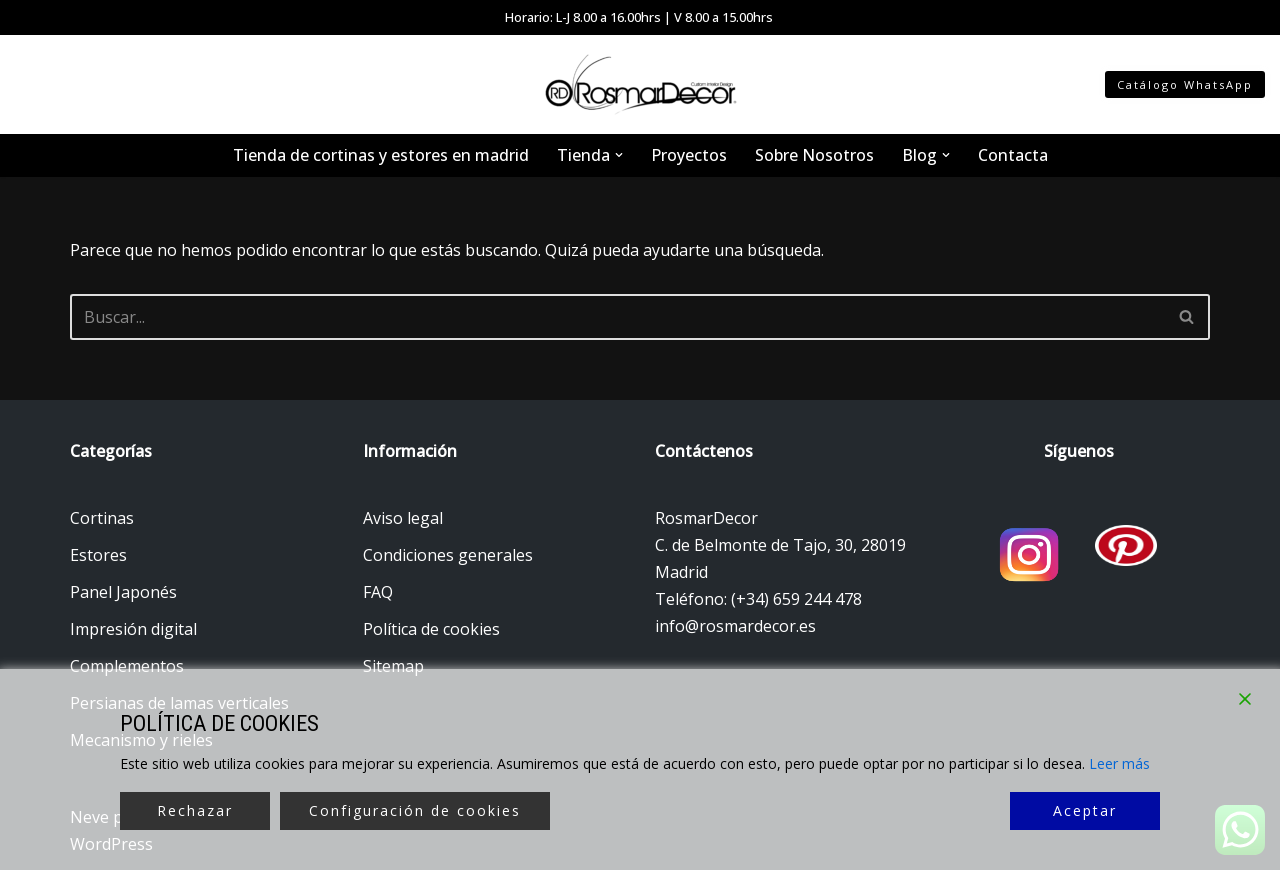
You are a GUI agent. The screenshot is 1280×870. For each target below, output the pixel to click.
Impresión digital (133, 629)
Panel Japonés (123, 592)
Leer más (1119, 763)
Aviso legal (403, 518)
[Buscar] (617, 317)
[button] (619, 155)
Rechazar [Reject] (195, 810)
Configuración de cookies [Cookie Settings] (415, 810)
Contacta (1013, 155)
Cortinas (102, 518)
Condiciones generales (448, 555)
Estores (98, 555)
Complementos (127, 666)
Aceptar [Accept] (1085, 810)
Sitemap (393, 666)
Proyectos (689, 155)
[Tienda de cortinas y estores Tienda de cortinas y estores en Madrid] (640, 84)
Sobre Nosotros (814, 155)
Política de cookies (431, 629)
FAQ (378, 592)
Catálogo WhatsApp (1185, 84)
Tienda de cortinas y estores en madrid (381, 155)
